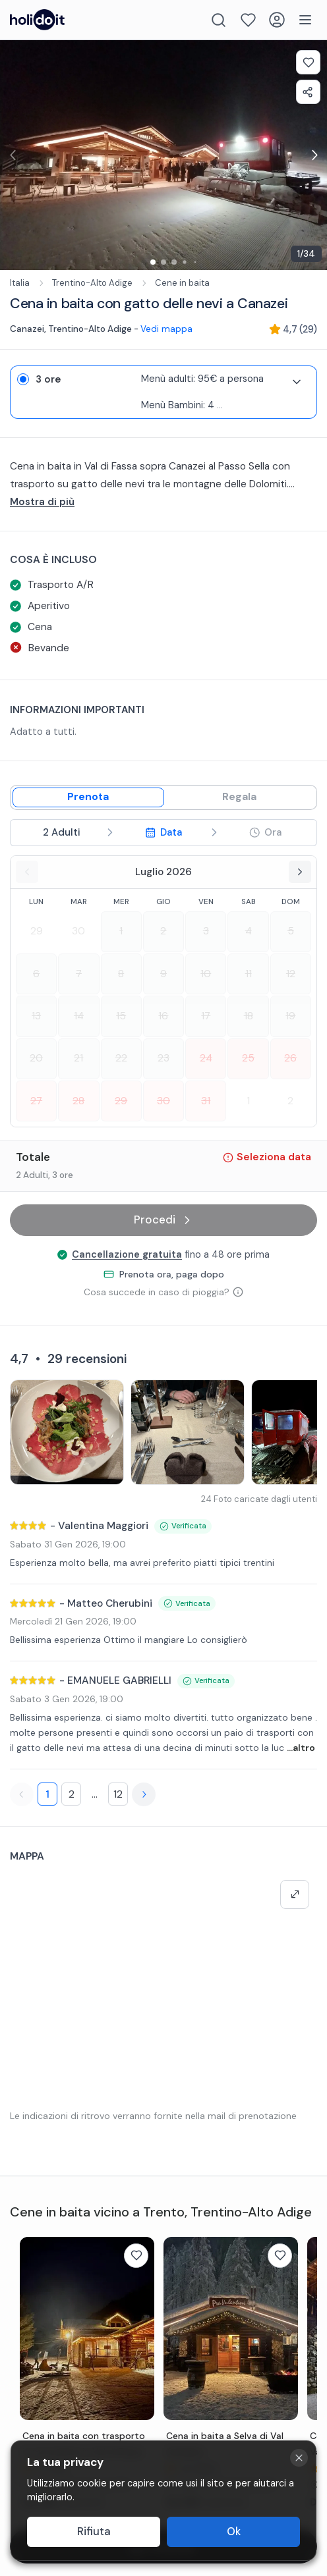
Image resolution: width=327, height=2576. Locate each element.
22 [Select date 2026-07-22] (121, 1058)
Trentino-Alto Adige (92, 282)
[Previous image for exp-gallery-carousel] (13, 155)
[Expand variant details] (296, 382)
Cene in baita (182, 282)
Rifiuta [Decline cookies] (94, 2531)
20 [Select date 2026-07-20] (36, 1058)
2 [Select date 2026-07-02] (163, 931)
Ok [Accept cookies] (234, 2531)
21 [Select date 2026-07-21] (78, 1058)
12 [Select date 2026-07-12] (290, 973)
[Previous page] (22, 1794)
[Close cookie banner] (299, 2458)
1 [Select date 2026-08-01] (248, 1101)
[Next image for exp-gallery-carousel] (313, 155)
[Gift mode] (239, 797)
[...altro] (163, 502)
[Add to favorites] (308, 62)
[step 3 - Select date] (164, 832)
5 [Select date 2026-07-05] (290, 931)
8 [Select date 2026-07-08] (121, 973)
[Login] (277, 20)
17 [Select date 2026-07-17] (205, 1016)
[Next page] (144, 1794)
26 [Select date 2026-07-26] (290, 1058)
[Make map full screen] (294, 1894)
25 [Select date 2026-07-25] (248, 1058)
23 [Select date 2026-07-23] (163, 1058)
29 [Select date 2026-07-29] (121, 1101)
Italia (20, 282)
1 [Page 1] (47, 1794)
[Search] (218, 20)
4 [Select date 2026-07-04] (248, 931)
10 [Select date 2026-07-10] (205, 973)
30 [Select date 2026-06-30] (78, 931)
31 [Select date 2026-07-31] (205, 1101)
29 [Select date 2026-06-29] (36, 931)
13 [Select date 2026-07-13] (36, 1016)
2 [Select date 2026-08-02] (290, 1101)
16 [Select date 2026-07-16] (163, 1016)
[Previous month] (27, 872)
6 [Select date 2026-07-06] (36, 973)
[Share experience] (308, 92)
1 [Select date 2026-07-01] (121, 931)
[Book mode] (88, 797)
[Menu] (305, 20)
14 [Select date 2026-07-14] (79, 1016)
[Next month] (300, 872)
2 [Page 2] (71, 1794)
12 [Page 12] (118, 1794)
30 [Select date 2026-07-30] (163, 1101)
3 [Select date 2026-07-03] (206, 931)
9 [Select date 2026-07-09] (163, 973)
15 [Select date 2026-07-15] (121, 1016)
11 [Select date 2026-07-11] (248, 973)
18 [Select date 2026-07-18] (248, 1016)
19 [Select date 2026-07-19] (290, 1016)
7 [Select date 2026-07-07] (79, 973)
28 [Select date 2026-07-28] (78, 1101)
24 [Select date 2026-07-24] (206, 1058)
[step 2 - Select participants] (62, 832)
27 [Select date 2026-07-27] (36, 1101)
